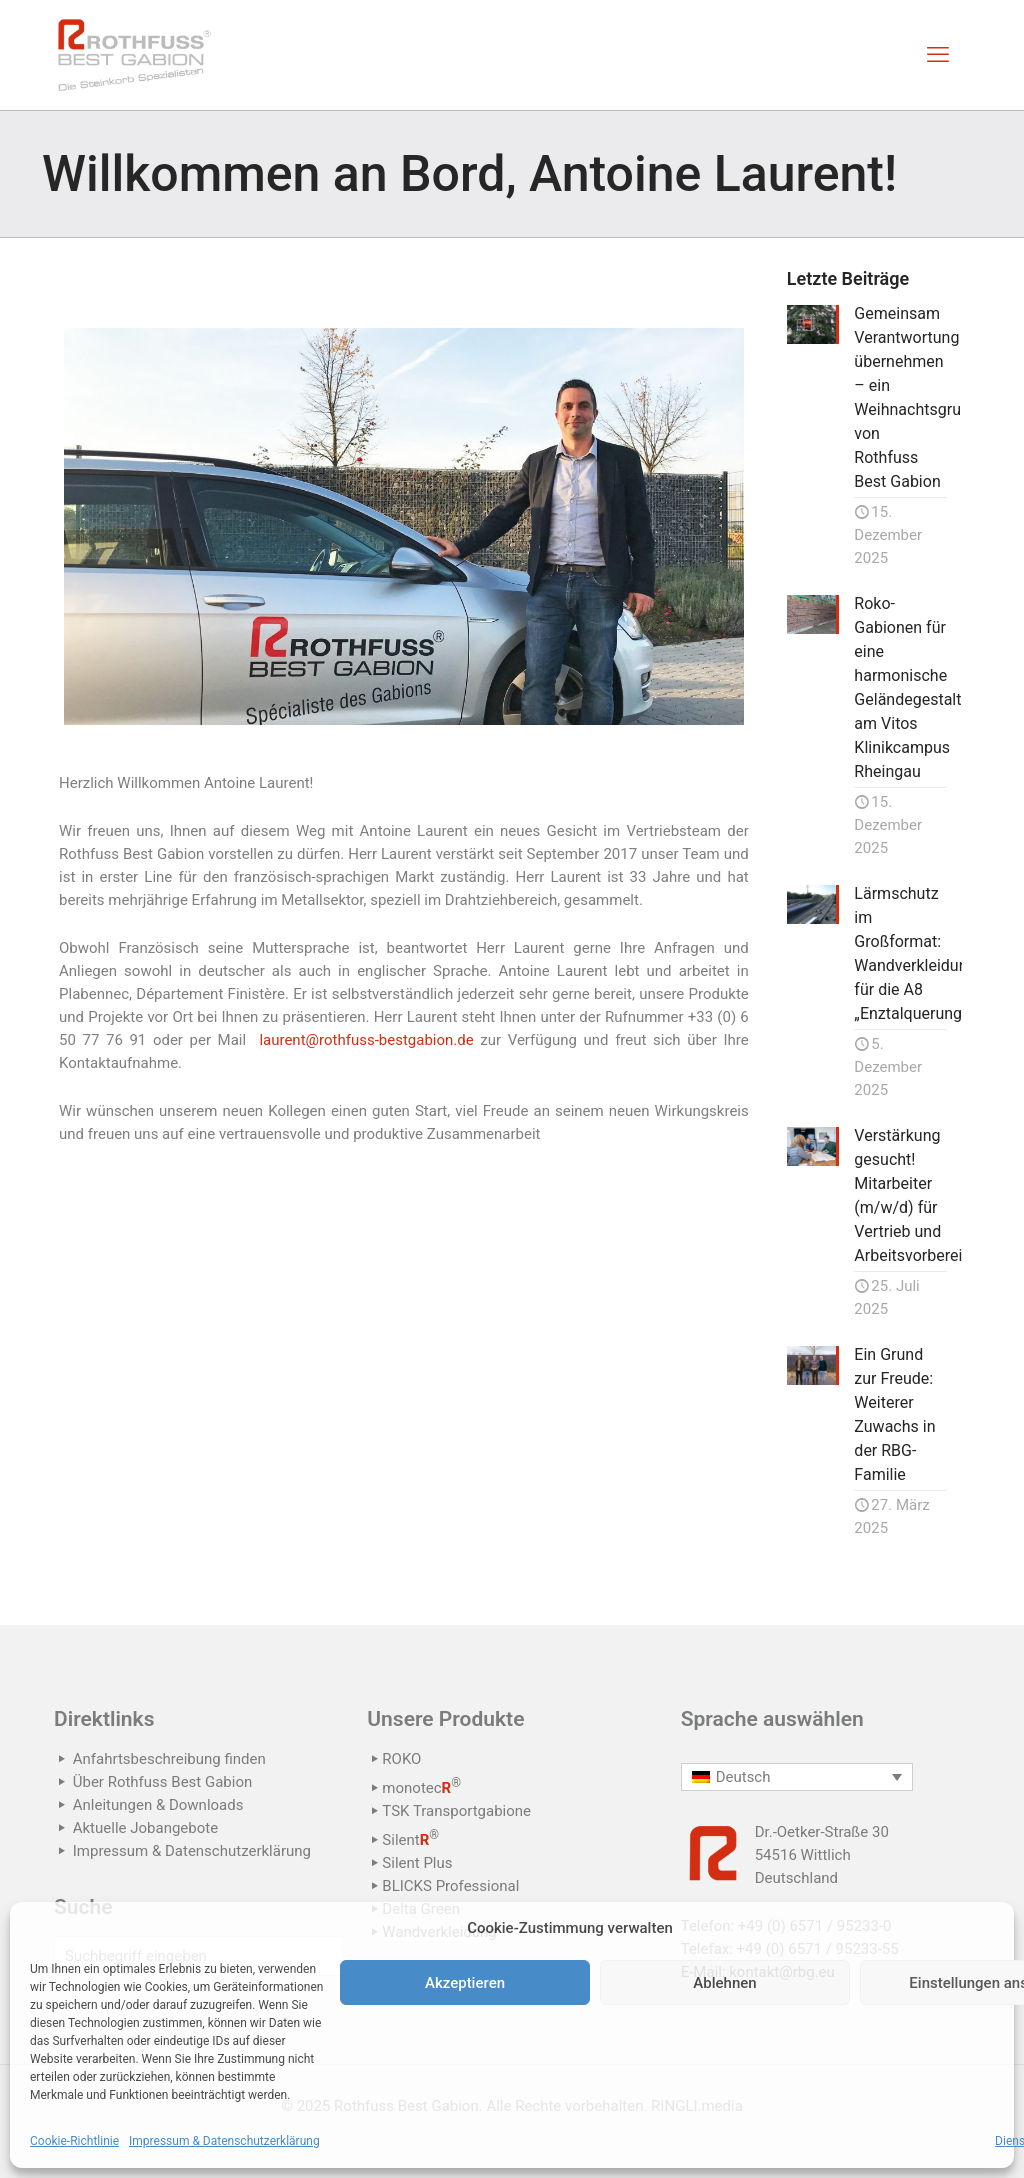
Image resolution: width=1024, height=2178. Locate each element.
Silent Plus (417, 1863)
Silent (410, 1840)
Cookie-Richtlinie (74, 2141)
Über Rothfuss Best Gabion (163, 1782)
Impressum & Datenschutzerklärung (224, 2141)
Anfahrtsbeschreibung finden (169, 1759)
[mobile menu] (938, 55)
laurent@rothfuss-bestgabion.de (366, 1040)
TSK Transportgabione (456, 1811)
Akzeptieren (465, 1983)
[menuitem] (797, 1777)
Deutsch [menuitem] (743, 1777)
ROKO (401, 1759)
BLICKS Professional (450, 1886)
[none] (797, 1777)
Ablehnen (724, 1983)
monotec (421, 1788)
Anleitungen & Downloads (158, 1805)
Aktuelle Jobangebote (145, 1828)
